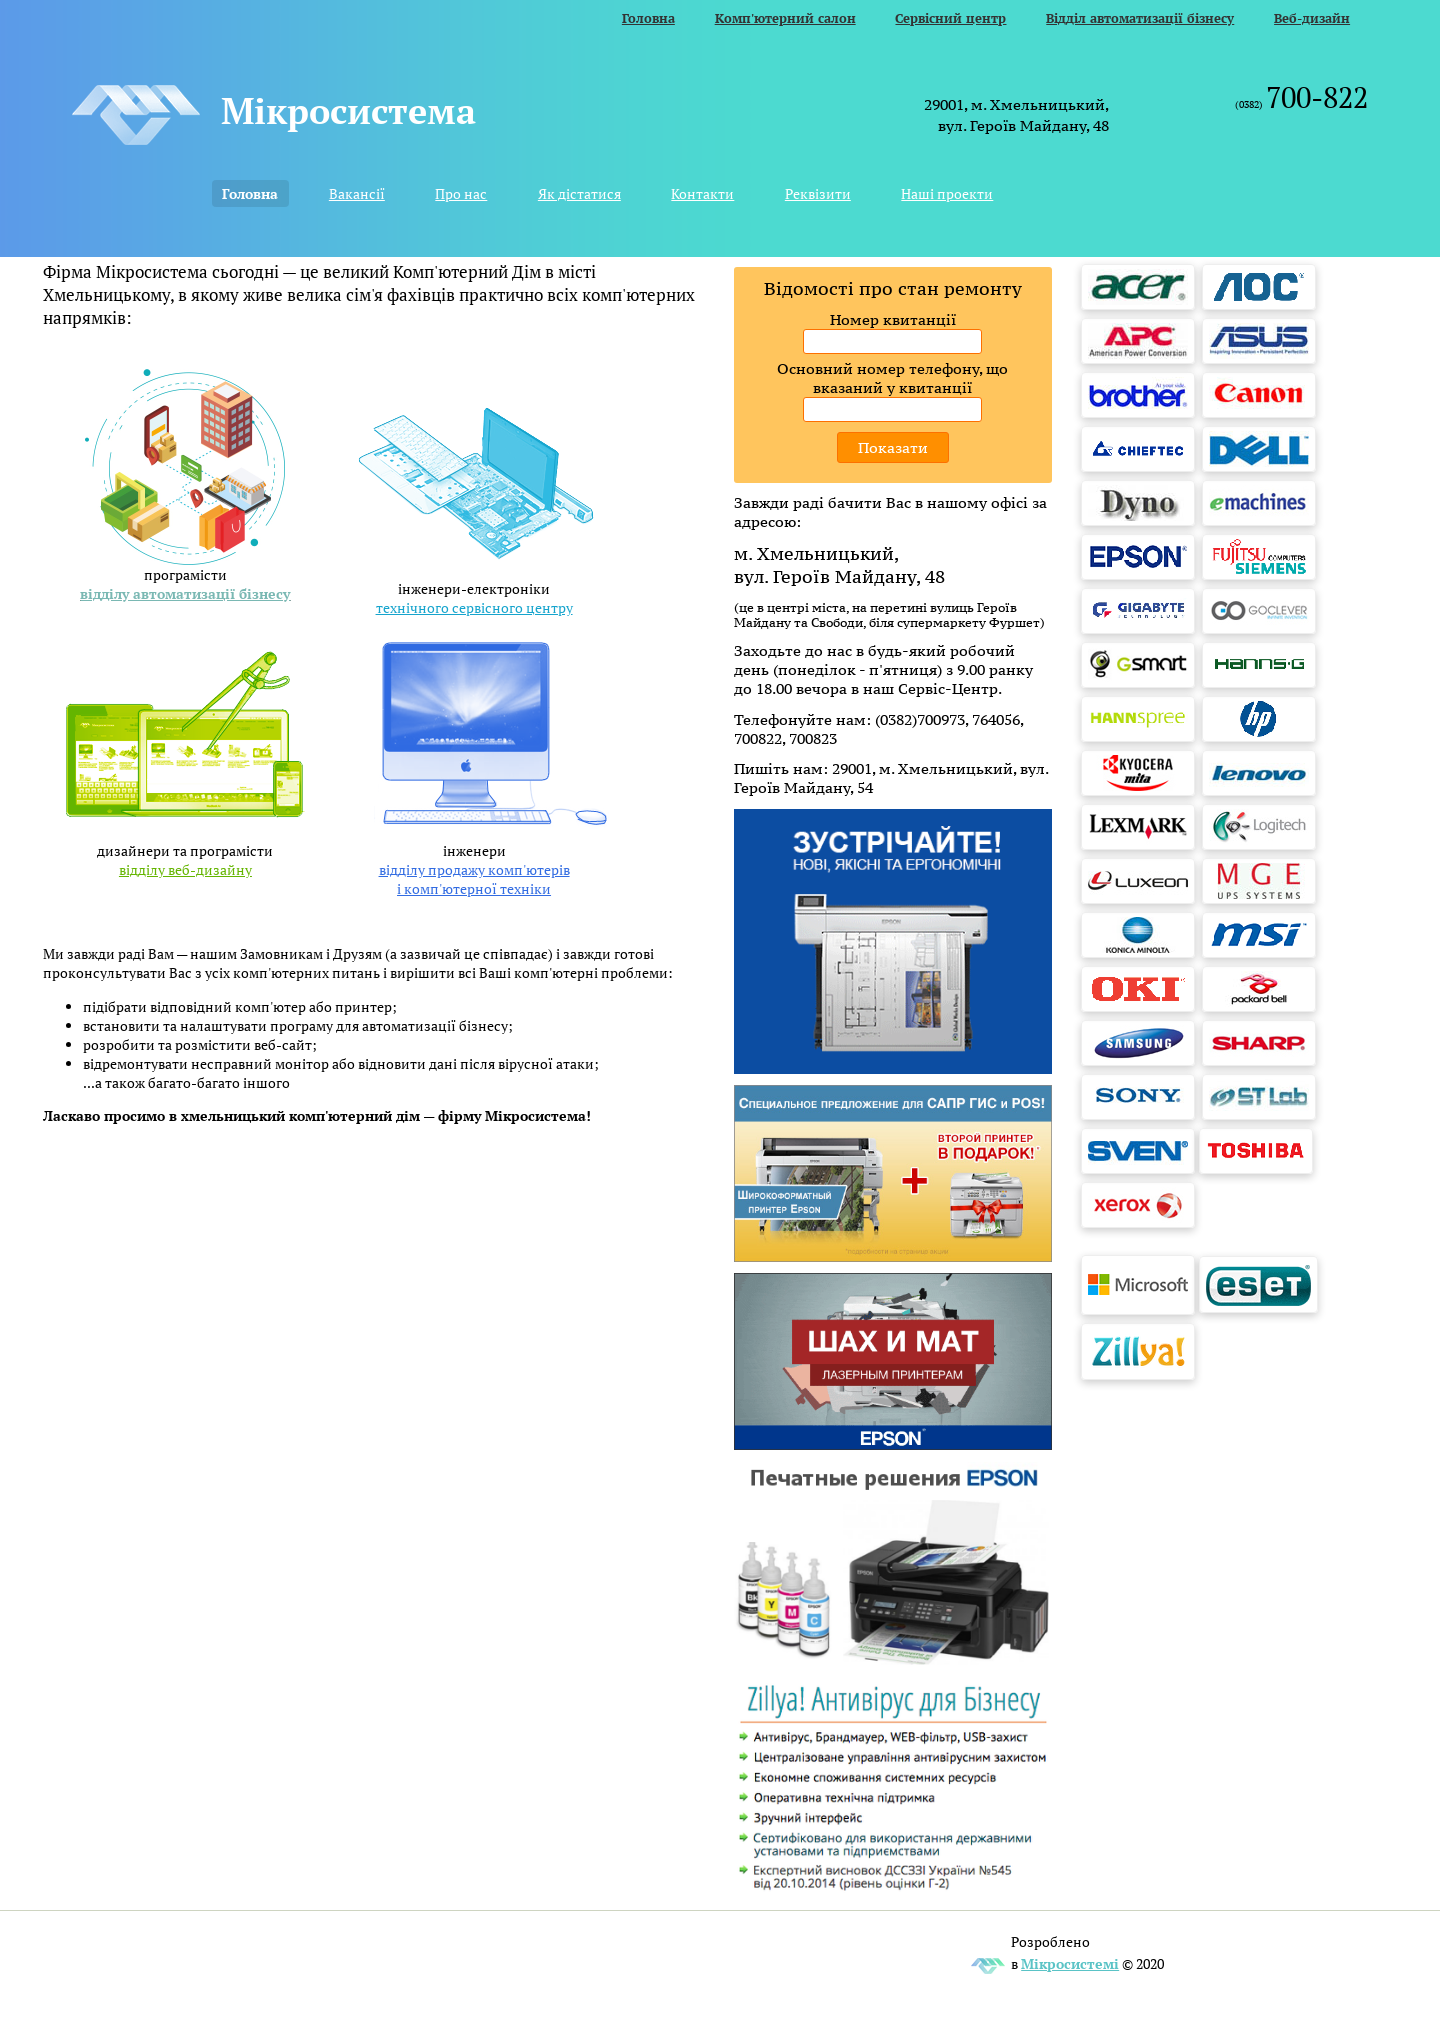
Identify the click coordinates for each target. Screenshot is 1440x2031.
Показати (893, 447)
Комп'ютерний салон (785, 18)
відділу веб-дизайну (185, 869)
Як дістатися (579, 193)
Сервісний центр (950, 18)
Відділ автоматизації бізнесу (1140, 18)
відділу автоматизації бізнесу (185, 593)
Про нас (461, 193)
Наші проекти (947, 193)
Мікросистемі (1070, 1963)
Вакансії (357, 193)
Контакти (702, 193)
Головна (648, 18)
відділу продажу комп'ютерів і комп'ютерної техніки (474, 879)
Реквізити (818, 193)
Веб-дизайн (1312, 18)
